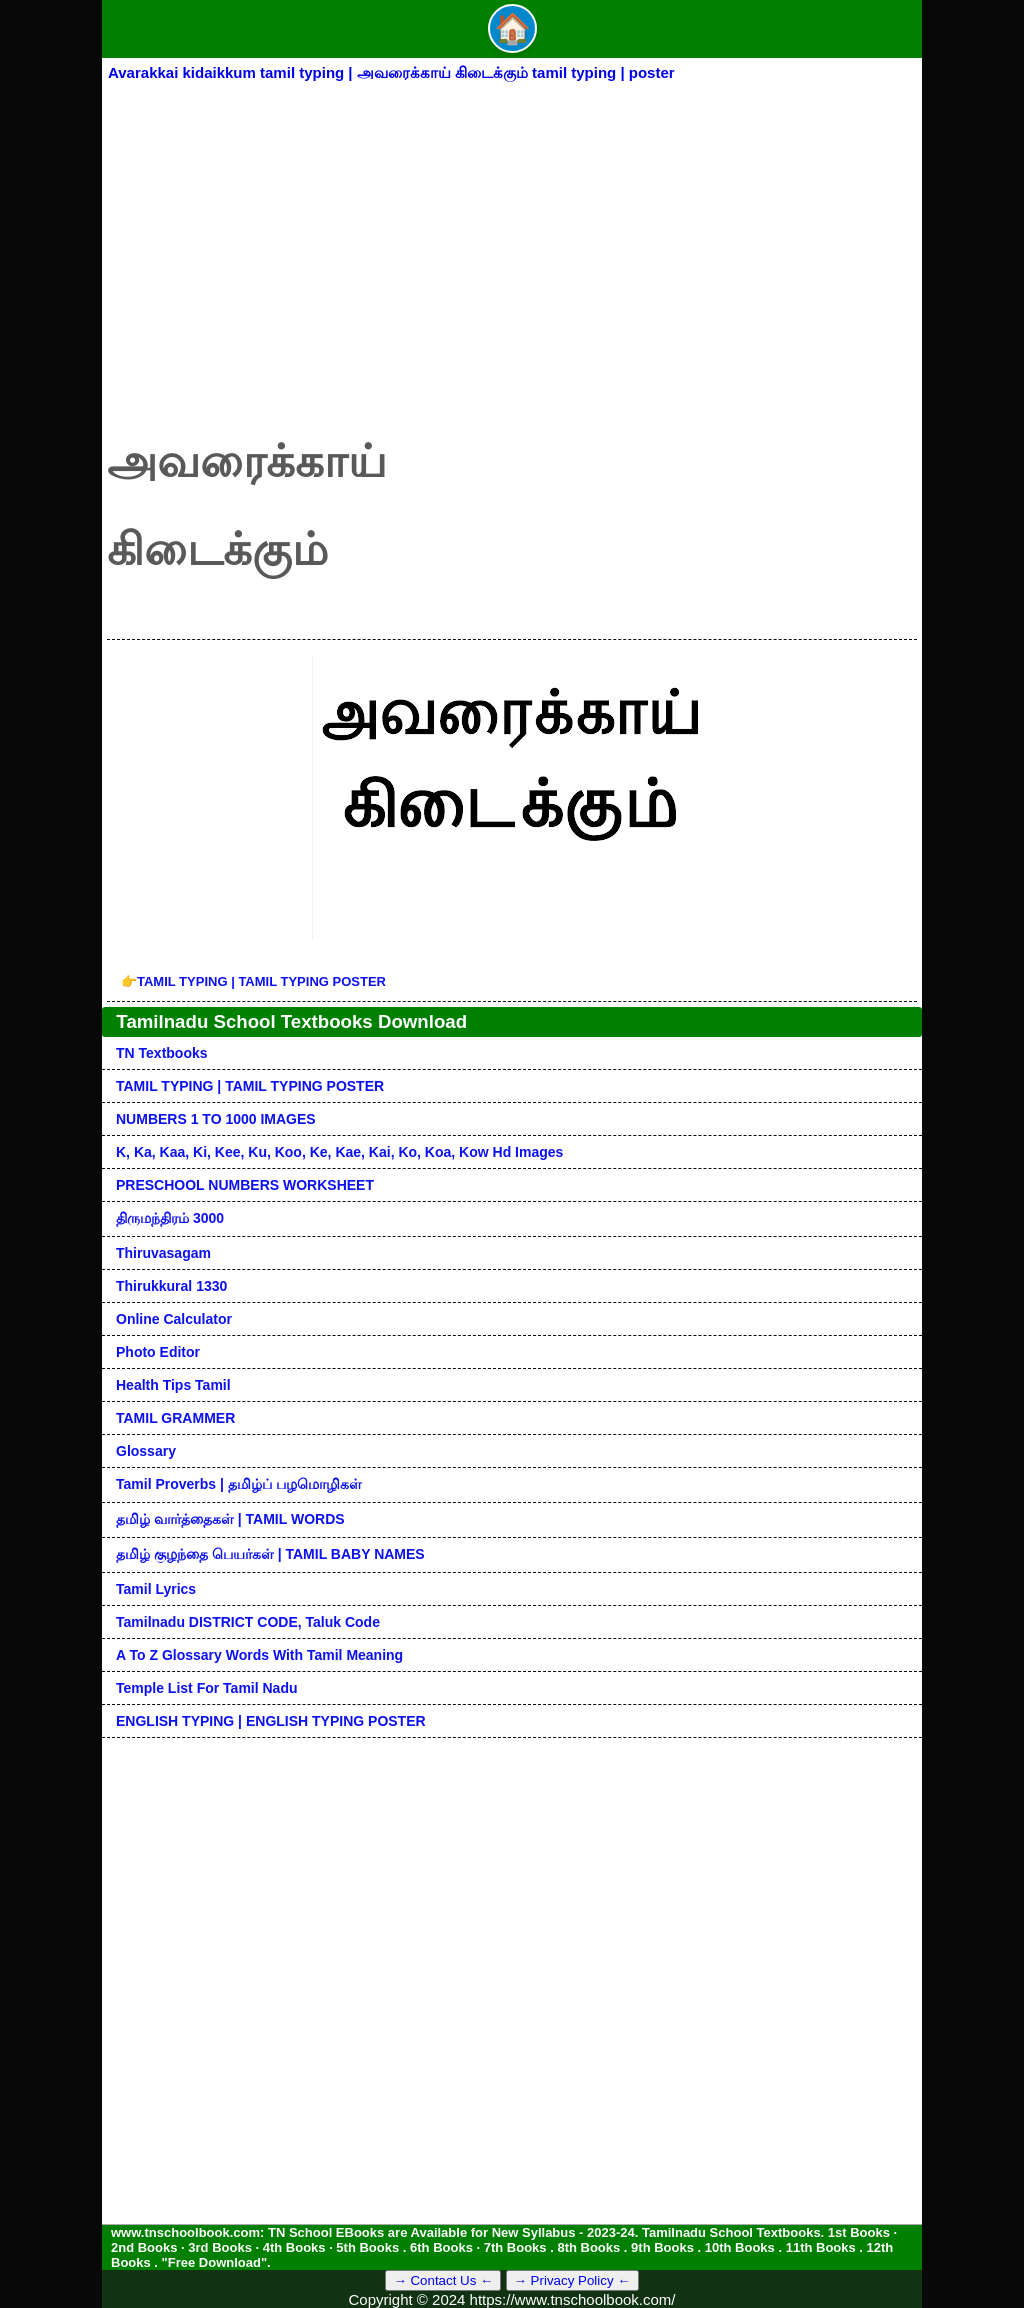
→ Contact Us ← (443, 2280)
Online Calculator (174, 1319)
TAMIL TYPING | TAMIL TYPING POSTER (253, 981)
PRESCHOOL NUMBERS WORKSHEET (245, 1185)
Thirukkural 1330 (171, 1286)
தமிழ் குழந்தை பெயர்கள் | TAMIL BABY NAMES (270, 1554)
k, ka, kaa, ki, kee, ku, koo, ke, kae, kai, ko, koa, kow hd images (339, 1152)
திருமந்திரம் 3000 (170, 1218)
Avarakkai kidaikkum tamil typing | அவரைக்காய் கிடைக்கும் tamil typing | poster (391, 72)
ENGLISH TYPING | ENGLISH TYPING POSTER (271, 1721)
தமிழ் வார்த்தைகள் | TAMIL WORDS (230, 1519)
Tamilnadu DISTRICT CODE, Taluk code (248, 1622)
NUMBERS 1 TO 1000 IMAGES (216, 1119)
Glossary (146, 1451)
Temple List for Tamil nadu (207, 1688)
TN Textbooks (162, 1053)
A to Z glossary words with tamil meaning (259, 1655)
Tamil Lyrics (156, 1589)
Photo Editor (158, 1352)
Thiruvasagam (163, 1253)
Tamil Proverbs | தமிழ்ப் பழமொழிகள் (239, 1484)
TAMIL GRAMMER (175, 1418)
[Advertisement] (512, 237)
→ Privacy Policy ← (572, 2280)
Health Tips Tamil (173, 1385)
